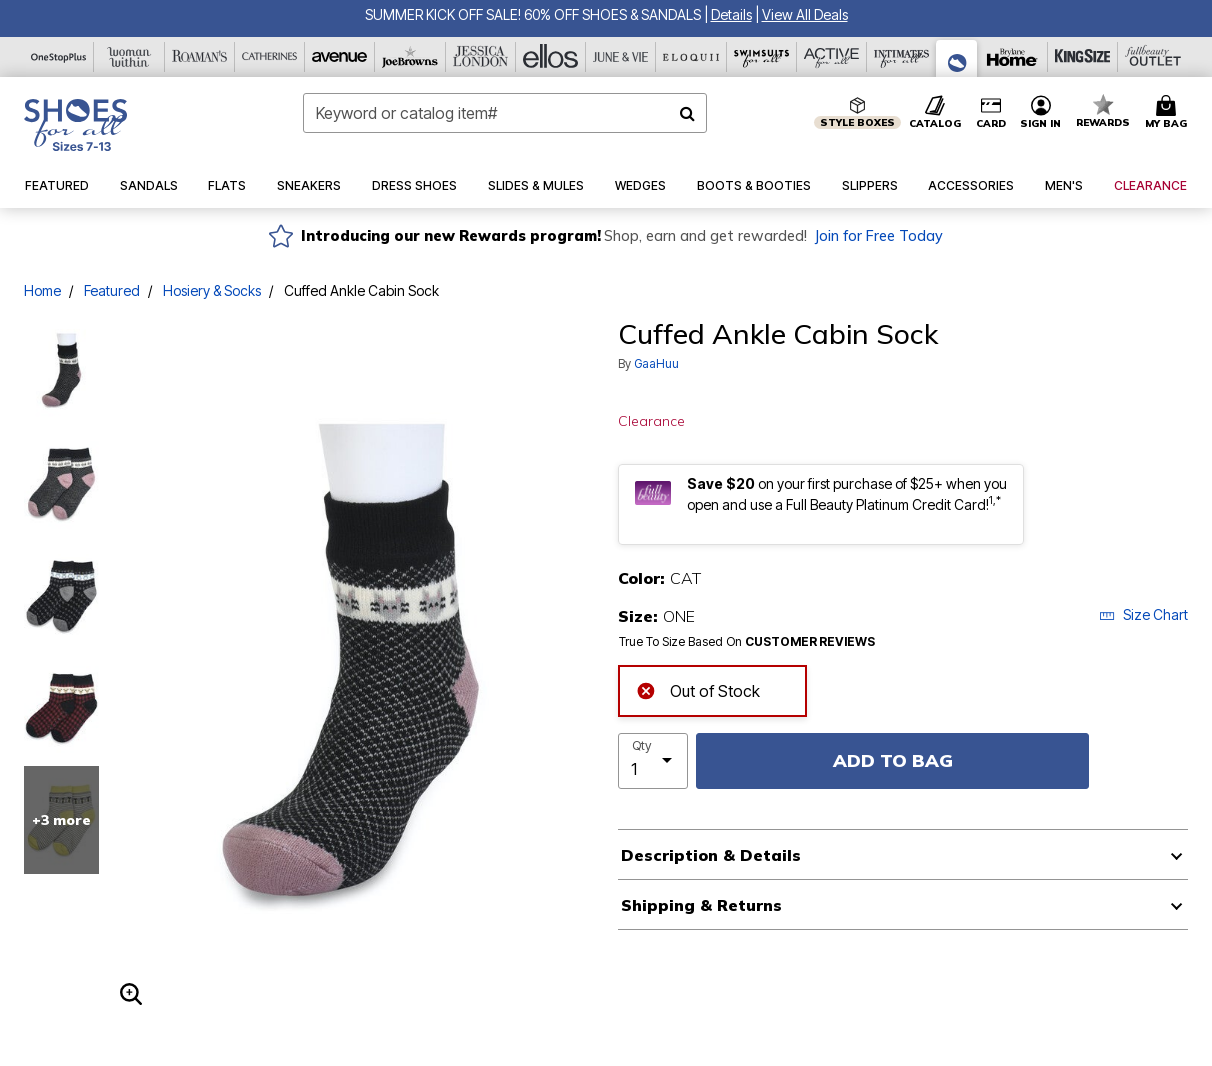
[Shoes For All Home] (75, 125)
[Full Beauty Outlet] (1153, 57)
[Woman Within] (129, 57)
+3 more (61, 820)
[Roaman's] (200, 57)
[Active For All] (832, 57)
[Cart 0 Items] (1169, 113)
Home (42, 290)
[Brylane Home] (1012, 57)
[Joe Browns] (410, 57)
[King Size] (1083, 57)
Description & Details (711, 855)
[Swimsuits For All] (762, 57)
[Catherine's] (270, 57)
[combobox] (505, 113)
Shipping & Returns (701, 905)
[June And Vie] (621, 57)
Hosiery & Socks (212, 290)
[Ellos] (551, 57)
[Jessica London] (481, 57)
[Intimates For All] (902, 57)
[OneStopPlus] (59, 57)
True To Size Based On (747, 642)
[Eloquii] (691, 57)
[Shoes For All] (957, 58)
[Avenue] (340, 57)
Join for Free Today (878, 236)
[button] (731, 14)
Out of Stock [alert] (698, 689)
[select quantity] (653, 761)
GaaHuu (656, 363)
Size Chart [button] (1143, 614)
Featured (112, 290)
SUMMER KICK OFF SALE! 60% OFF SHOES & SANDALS (533, 14)
